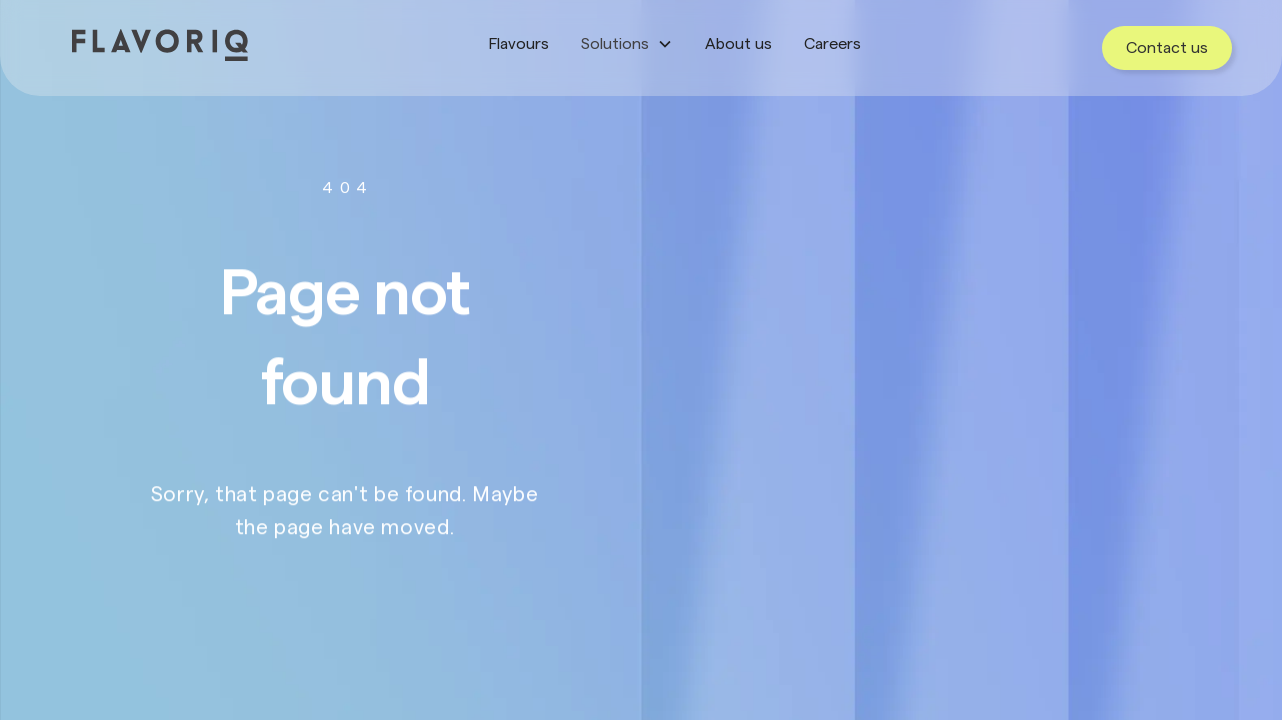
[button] (627, 44)
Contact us (1167, 48)
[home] (160, 45)
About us (738, 44)
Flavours (519, 44)
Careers (832, 44)
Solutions (615, 44)
